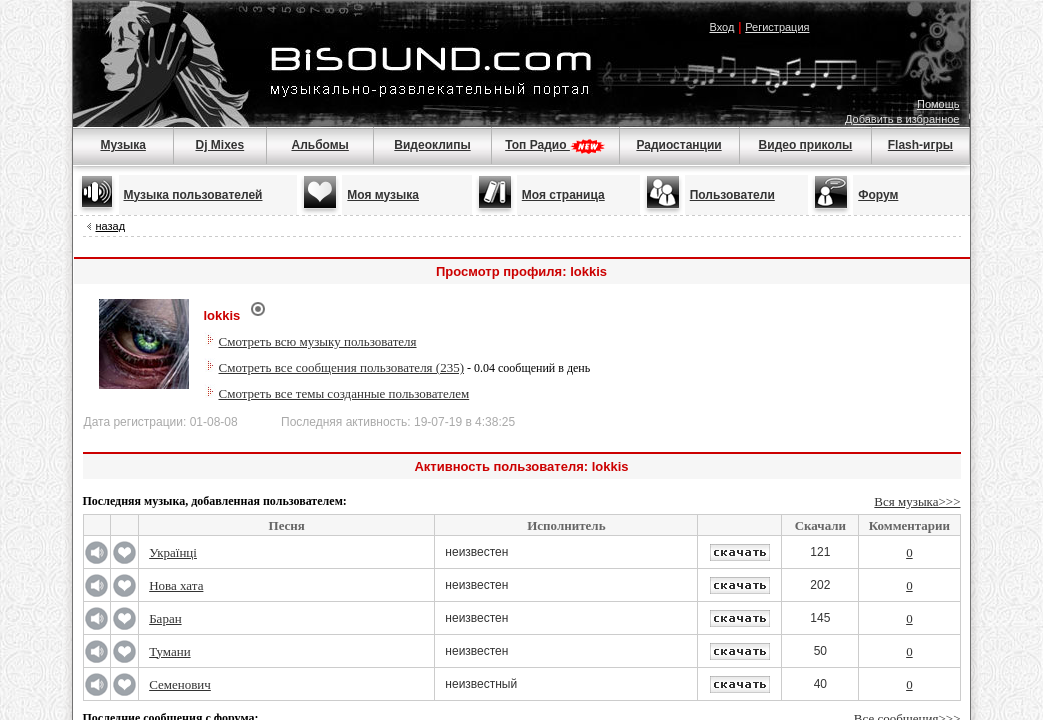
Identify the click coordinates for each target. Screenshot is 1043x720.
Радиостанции (678, 145)
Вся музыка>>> (917, 501)
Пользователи (732, 195)
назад (111, 226)
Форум (878, 195)
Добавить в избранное (902, 119)
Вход (721, 27)
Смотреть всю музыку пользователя (318, 341)
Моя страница (563, 195)
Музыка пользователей (193, 195)
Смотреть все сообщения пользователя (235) (342, 367)
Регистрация (777, 27)
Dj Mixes (220, 145)
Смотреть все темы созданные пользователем (344, 393)
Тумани (169, 651)
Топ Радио (555, 145)
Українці (173, 552)
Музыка (122, 145)
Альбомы (319, 145)
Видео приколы (806, 145)
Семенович (180, 684)
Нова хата (176, 585)
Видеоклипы (432, 145)
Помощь (938, 104)
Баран (165, 618)
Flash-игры (920, 145)
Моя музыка (383, 195)
